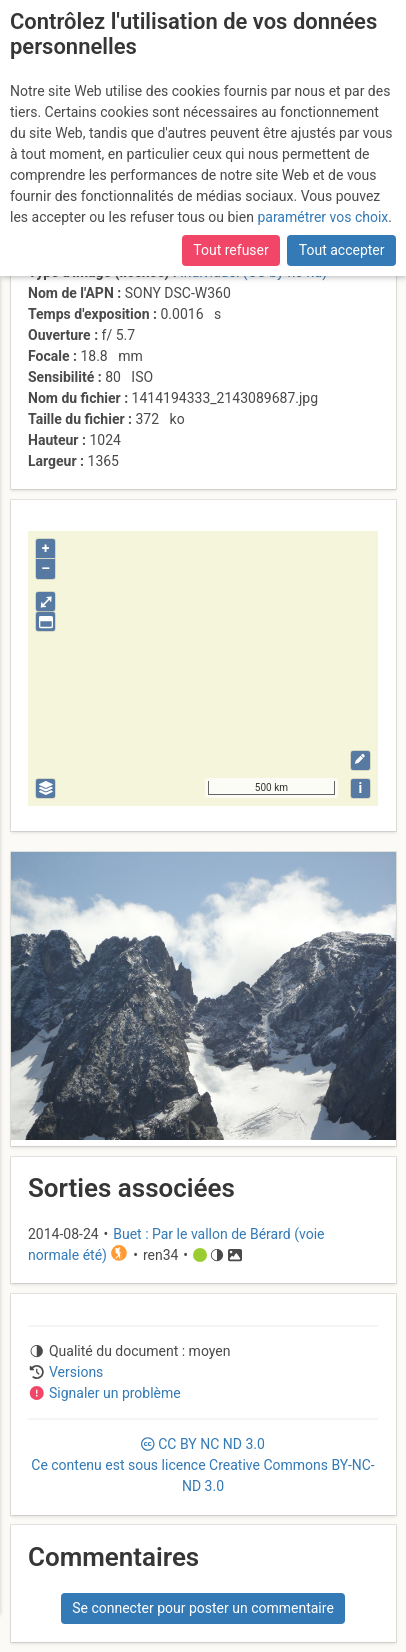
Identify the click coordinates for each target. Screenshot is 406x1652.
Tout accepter (342, 250)
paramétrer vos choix (322, 217)
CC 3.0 (202, 1465)
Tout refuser (230, 250)
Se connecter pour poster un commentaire (203, 1608)
